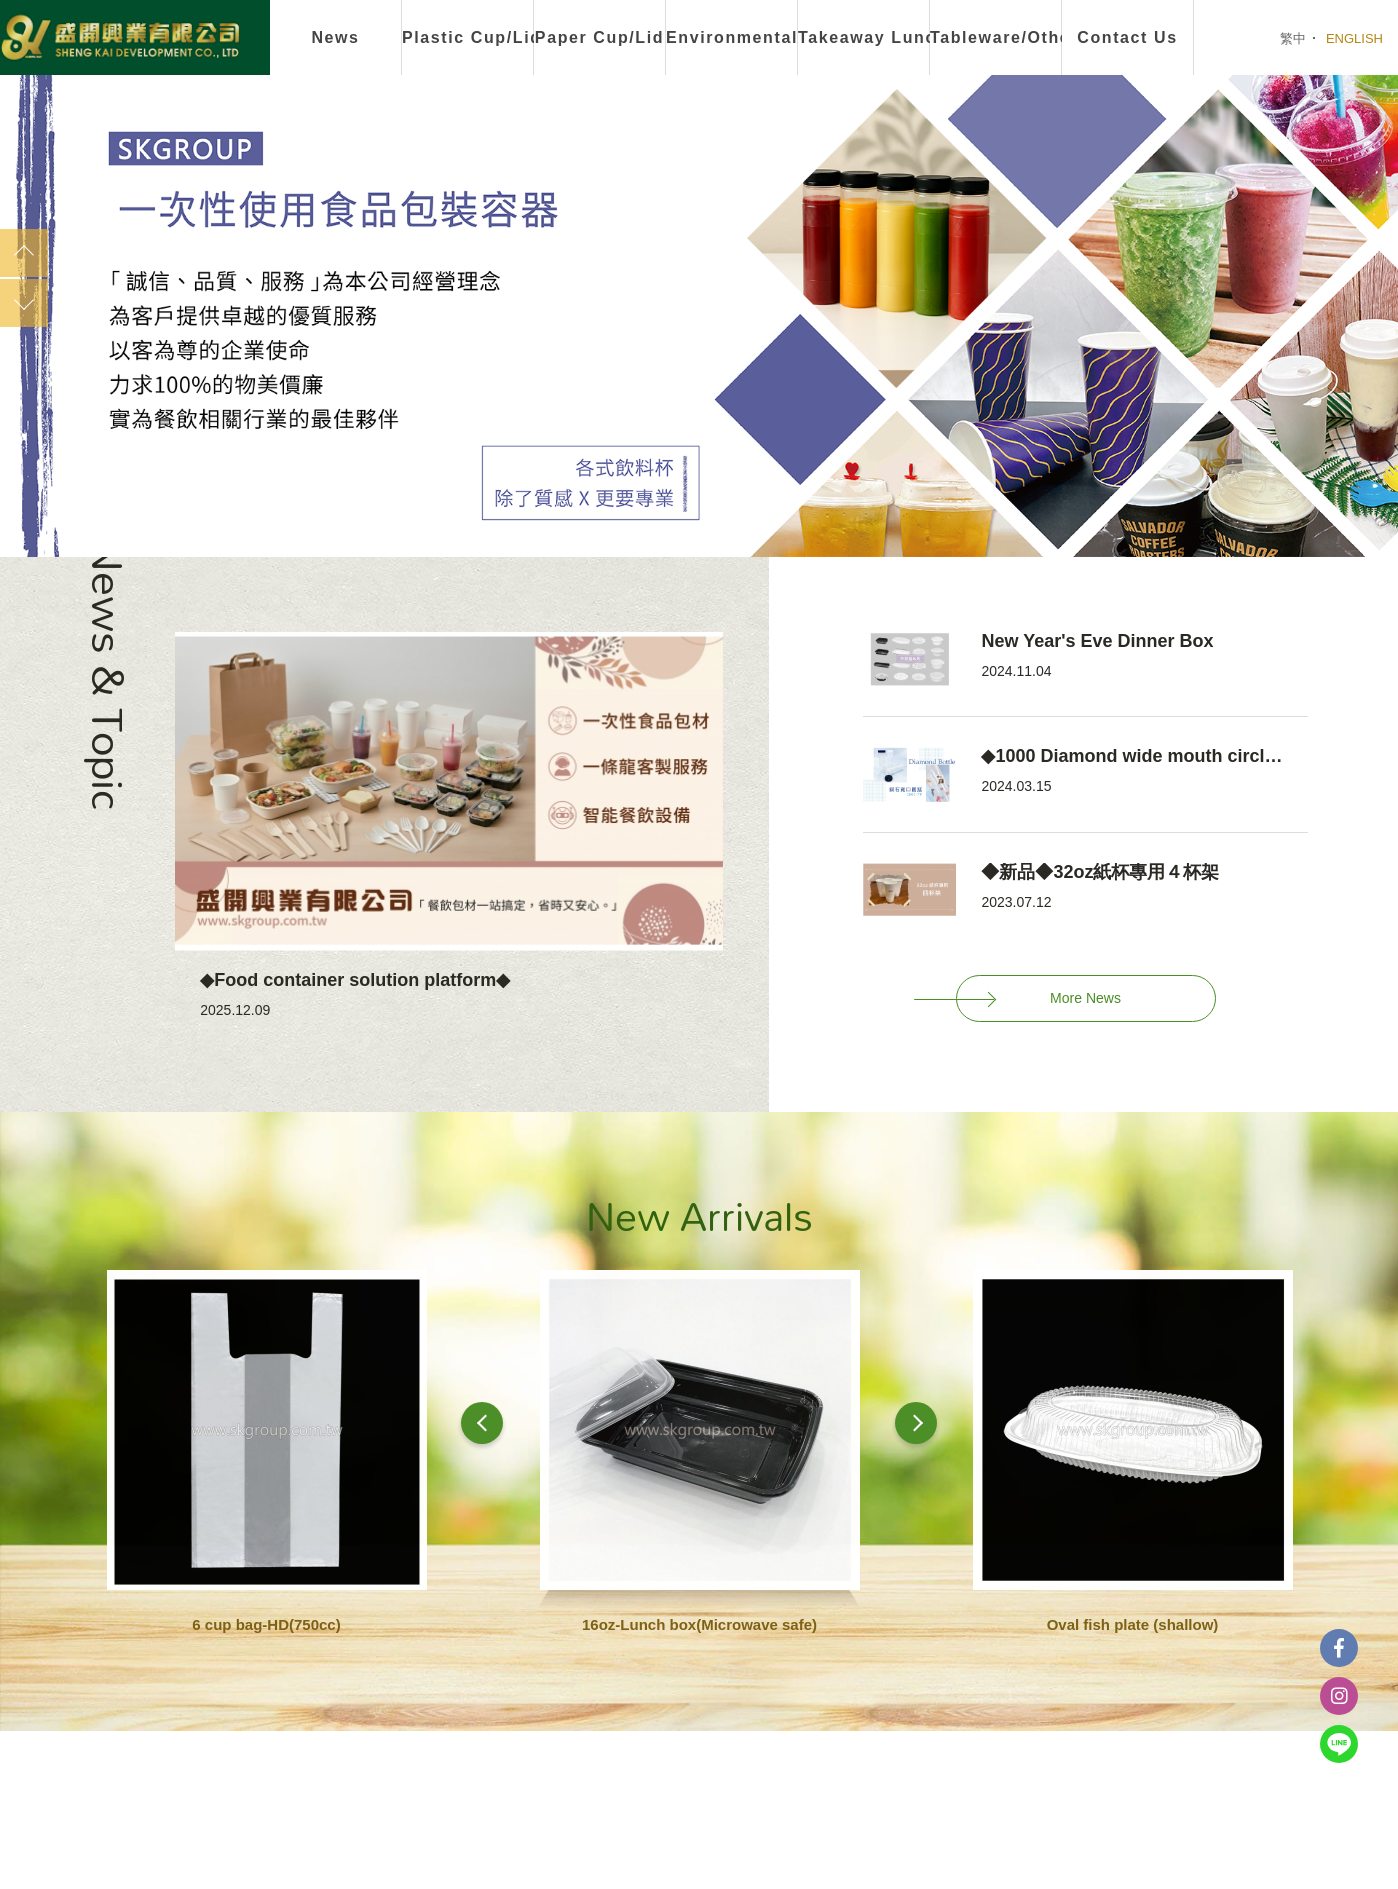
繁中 (1293, 38)
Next (24, 303)
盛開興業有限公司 (120, 39)
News (335, 37)
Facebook (1339, 1648)
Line (1339, 1744)
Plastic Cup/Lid (468, 37)
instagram (1339, 1696)
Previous (24, 253)
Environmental (732, 37)
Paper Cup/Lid (599, 37)
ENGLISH (1354, 38)
